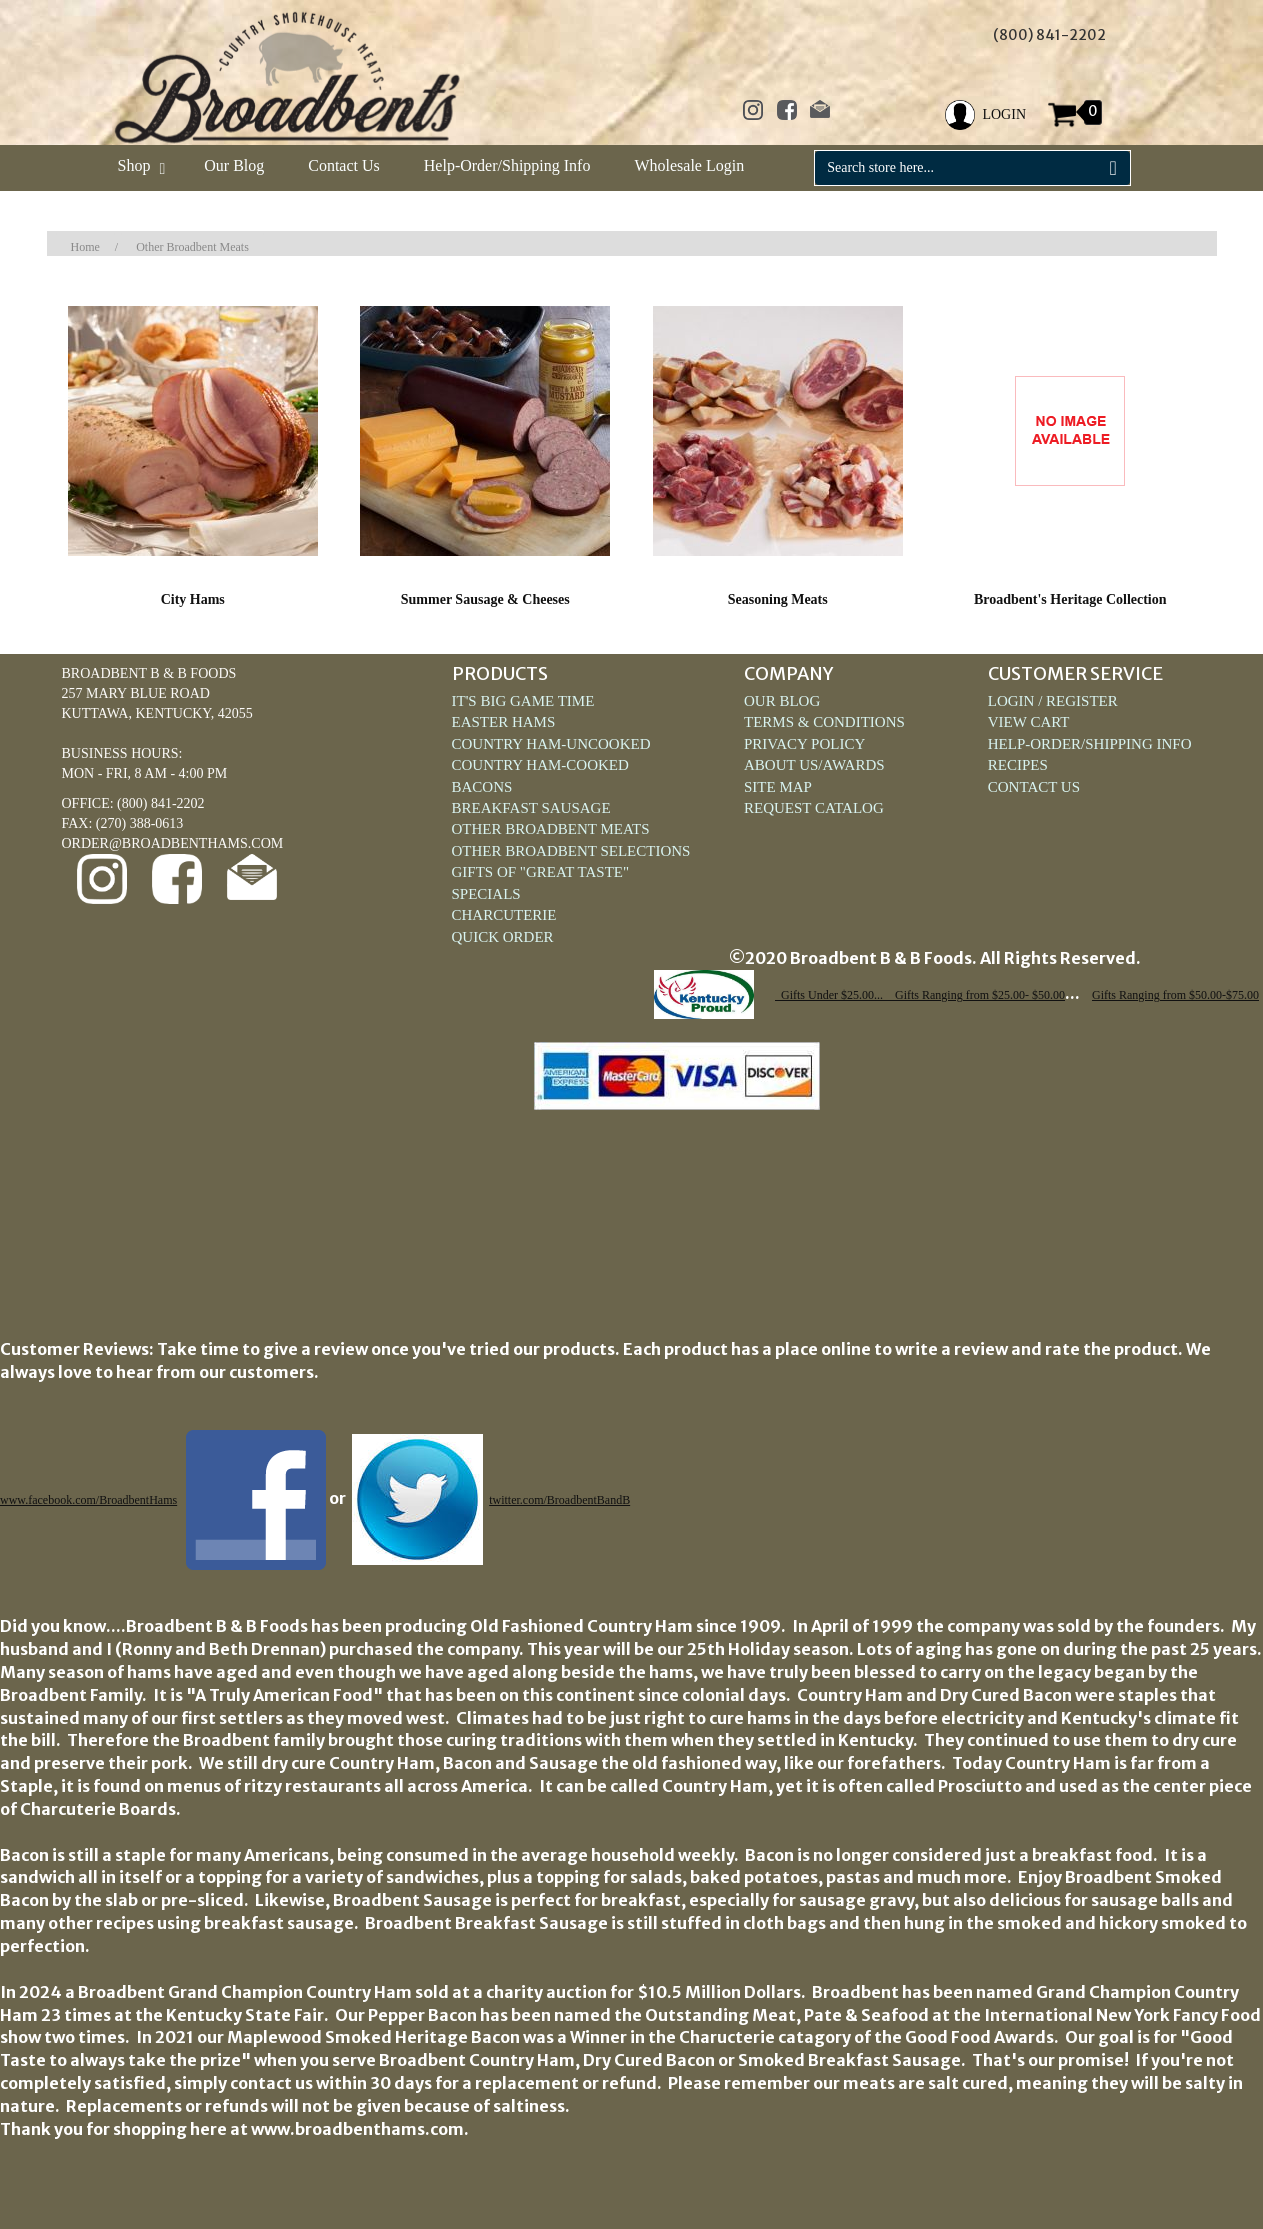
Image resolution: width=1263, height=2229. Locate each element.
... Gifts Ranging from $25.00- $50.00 (969, 995)
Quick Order (503, 937)
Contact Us (344, 165)
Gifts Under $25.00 (827, 995)
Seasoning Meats (778, 599)
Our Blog (234, 165)
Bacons (482, 787)
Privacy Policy (804, 744)
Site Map (778, 787)
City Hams (193, 599)
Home (85, 247)
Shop (139, 165)
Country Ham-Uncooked (551, 744)
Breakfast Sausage (531, 808)
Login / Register (1053, 701)
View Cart (1029, 722)
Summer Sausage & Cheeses (485, 599)
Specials (486, 894)
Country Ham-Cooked (540, 765)
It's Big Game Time (523, 701)
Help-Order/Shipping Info (507, 165)
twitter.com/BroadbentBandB (559, 1500)
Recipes (1018, 765)
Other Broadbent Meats (192, 247)
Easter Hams (504, 722)
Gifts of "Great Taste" (541, 872)
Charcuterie (504, 915)
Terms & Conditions (824, 722)
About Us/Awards (814, 765)
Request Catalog (814, 808)
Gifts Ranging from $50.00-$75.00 (1175, 995)
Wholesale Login (689, 165)
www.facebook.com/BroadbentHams (88, 1500)
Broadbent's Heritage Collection (1070, 599)
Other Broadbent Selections (571, 851)
